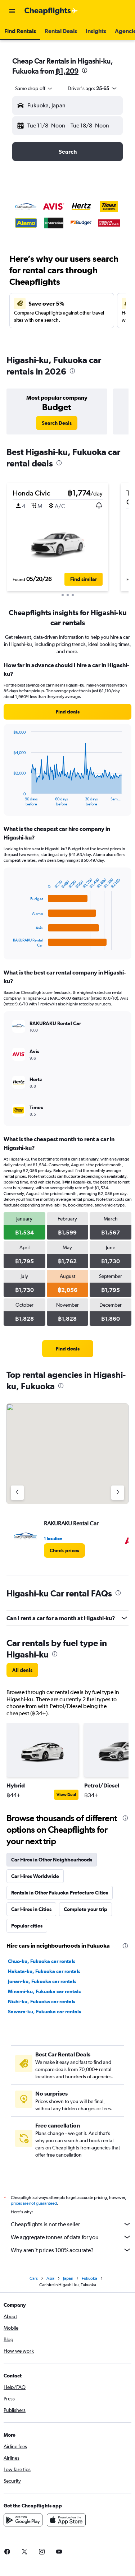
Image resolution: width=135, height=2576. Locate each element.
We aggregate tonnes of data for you (71, 2237)
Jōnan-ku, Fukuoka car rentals (42, 1981)
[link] (56, 423)
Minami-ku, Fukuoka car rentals (44, 1991)
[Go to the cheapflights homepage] (51, 11)
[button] (12, 11)
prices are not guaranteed (34, 2203)
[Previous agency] (17, 1492)
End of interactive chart (9, 800)
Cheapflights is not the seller (71, 2224)
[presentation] (84, 70)
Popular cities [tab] (26, 1926)
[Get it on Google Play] (23, 2520)
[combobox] (34, 88)
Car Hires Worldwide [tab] (35, 1876)
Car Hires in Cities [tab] (31, 1909)
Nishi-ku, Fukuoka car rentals (41, 2001)
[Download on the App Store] (66, 2520)
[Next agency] (117, 1492)
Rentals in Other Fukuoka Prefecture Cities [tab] (59, 1893)
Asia (50, 2278)
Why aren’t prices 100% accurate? (71, 2250)
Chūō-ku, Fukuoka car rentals (41, 1961)
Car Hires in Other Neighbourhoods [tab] (51, 1860)
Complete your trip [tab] (85, 1909)
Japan (68, 2278)
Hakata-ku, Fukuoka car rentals (44, 1971)
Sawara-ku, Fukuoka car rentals (44, 2011)
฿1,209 (66, 71)
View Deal (66, 1794)
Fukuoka (89, 2278)
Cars (34, 2278)
